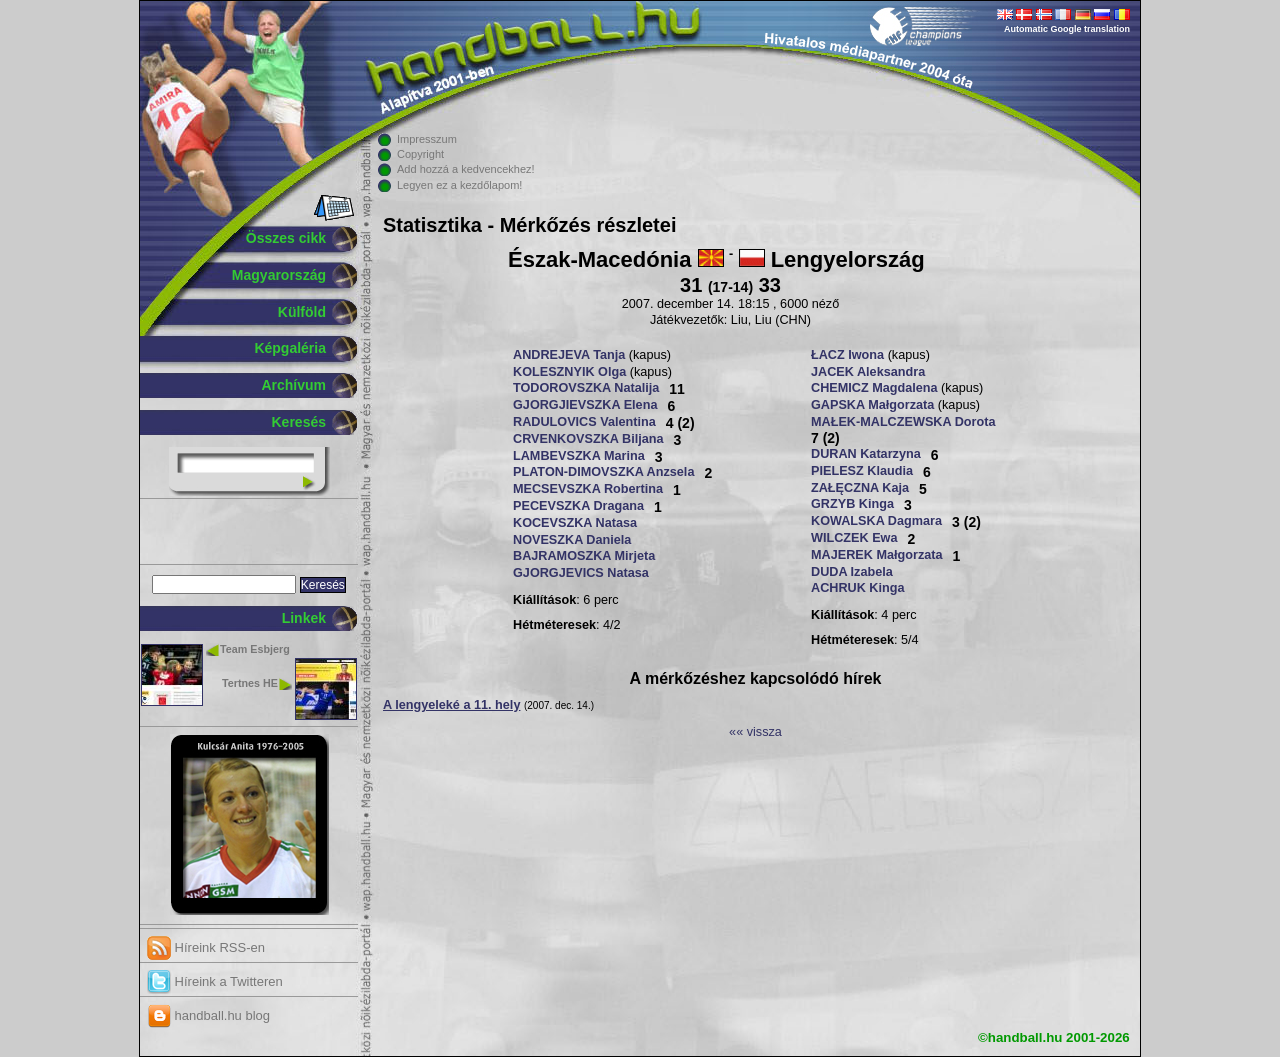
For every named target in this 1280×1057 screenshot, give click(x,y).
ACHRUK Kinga (858, 588)
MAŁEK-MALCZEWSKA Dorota (903, 422)
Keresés (299, 422)
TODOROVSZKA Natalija (586, 388)
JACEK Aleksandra (868, 372)
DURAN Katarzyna (866, 454)
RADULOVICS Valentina (584, 422)
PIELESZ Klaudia (862, 471)
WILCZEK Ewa (854, 538)
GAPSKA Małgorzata (872, 405)
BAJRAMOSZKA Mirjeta (584, 556)
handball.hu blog (208, 1015)
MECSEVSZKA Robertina (588, 489)
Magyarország (279, 275)
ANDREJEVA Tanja (569, 355)
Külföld (302, 312)
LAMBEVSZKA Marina (579, 456)
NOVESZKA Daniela (572, 540)
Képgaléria (290, 348)
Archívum (293, 385)
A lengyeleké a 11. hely (451, 705)
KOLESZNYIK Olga (569, 372)
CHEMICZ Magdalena (874, 388)
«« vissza (755, 732)
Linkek (304, 618)
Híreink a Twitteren (215, 981)
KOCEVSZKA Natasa (575, 523)
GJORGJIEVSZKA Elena (585, 405)
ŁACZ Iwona (847, 355)
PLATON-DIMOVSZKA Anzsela (603, 472)
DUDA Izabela (852, 572)
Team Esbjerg (255, 649)
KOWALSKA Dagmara (876, 521)
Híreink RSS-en (206, 947)
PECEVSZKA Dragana (578, 506)
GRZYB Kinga (852, 504)
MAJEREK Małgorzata (877, 555)
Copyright (420, 154)
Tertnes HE (250, 683)
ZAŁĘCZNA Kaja (860, 488)
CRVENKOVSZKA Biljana (588, 439)
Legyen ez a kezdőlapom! (459, 185)
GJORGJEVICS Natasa (581, 573)
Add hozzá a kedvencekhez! (466, 169)
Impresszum (427, 139)
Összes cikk (286, 238)
